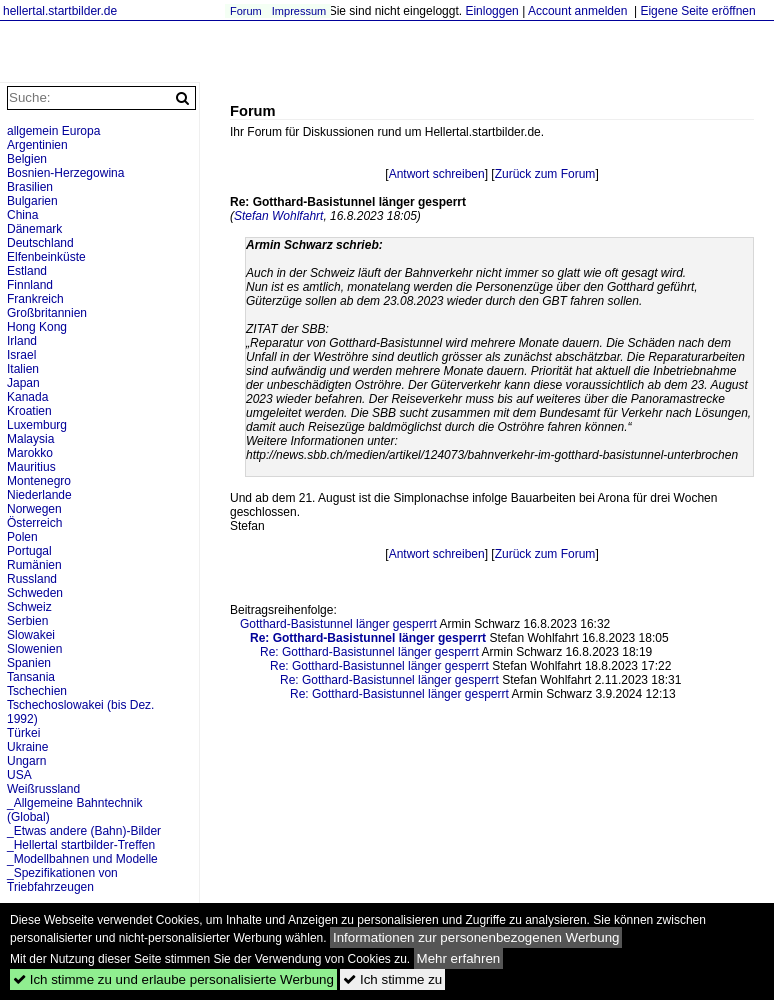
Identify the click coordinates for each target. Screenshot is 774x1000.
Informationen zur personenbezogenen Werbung (476, 937)
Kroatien (29, 411)
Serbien (27, 621)
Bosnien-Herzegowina (65, 173)
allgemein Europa (53, 131)
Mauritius (31, 467)
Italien (23, 369)
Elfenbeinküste (46, 257)
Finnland (30, 285)
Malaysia (30, 439)
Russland (32, 579)
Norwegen (34, 509)
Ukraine (27, 747)
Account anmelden (577, 11)
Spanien (29, 663)
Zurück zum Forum (545, 174)
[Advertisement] (330, 761)
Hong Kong (37, 327)
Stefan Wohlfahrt (278, 216)
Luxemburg (37, 425)
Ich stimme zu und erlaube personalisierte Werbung (173, 979)
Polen (22, 537)
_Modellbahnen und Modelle (82, 859)
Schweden (35, 593)
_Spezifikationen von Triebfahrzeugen (62, 880)
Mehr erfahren (459, 958)
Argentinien (37, 145)
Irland (22, 341)
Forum (246, 11)
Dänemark (34, 229)
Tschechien (37, 691)
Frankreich (35, 299)
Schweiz (29, 607)
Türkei (23, 733)
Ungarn (26, 761)
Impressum (299, 11)
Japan (23, 383)
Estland (27, 271)
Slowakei (31, 635)
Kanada (27, 397)
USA (19, 775)
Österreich (34, 523)
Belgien (27, 159)
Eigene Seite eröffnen (697, 11)
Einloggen (491, 11)
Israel (21, 355)
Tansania (31, 677)
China (22, 215)
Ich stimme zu (392, 979)
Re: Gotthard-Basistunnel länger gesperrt (369, 652)
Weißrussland (43, 789)
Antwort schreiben (437, 174)
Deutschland (40, 243)
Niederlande (39, 495)
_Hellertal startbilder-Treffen (81, 845)
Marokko (30, 453)
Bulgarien (32, 201)
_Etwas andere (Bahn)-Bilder (84, 831)
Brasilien (30, 187)
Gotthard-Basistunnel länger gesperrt (338, 624)
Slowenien (34, 649)
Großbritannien (47, 313)
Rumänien (34, 565)
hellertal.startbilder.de (60, 11)
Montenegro (39, 481)
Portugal (29, 551)
